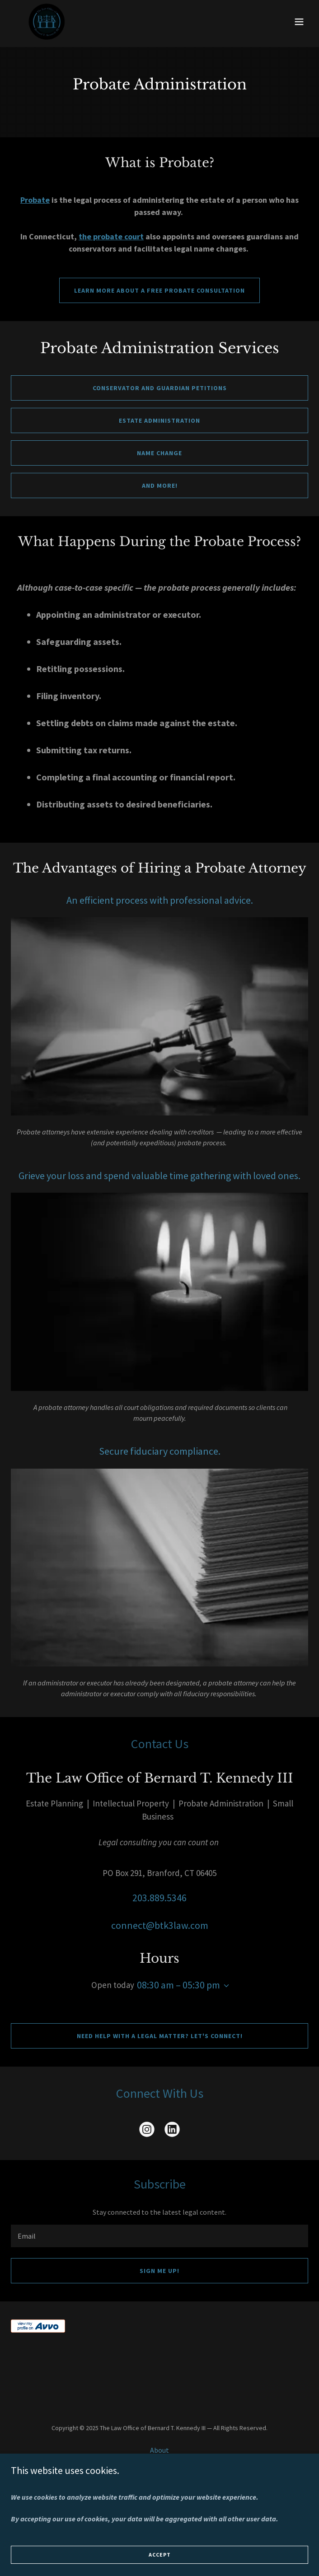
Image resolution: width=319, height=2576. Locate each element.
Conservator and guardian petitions (160, 388)
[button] (299, 22)
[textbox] (159, 2236)
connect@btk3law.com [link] (159, 1925)
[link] (46, 22)
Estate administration (159, 420)
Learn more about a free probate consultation (159, 290)
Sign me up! (159, 2271)
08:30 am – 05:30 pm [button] (178, 1985)
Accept (160, 2554)
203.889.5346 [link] (159, 1897)
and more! (160, 485)
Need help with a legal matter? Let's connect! (160, 2036)
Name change (159, 453)
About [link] (159, 2450)
